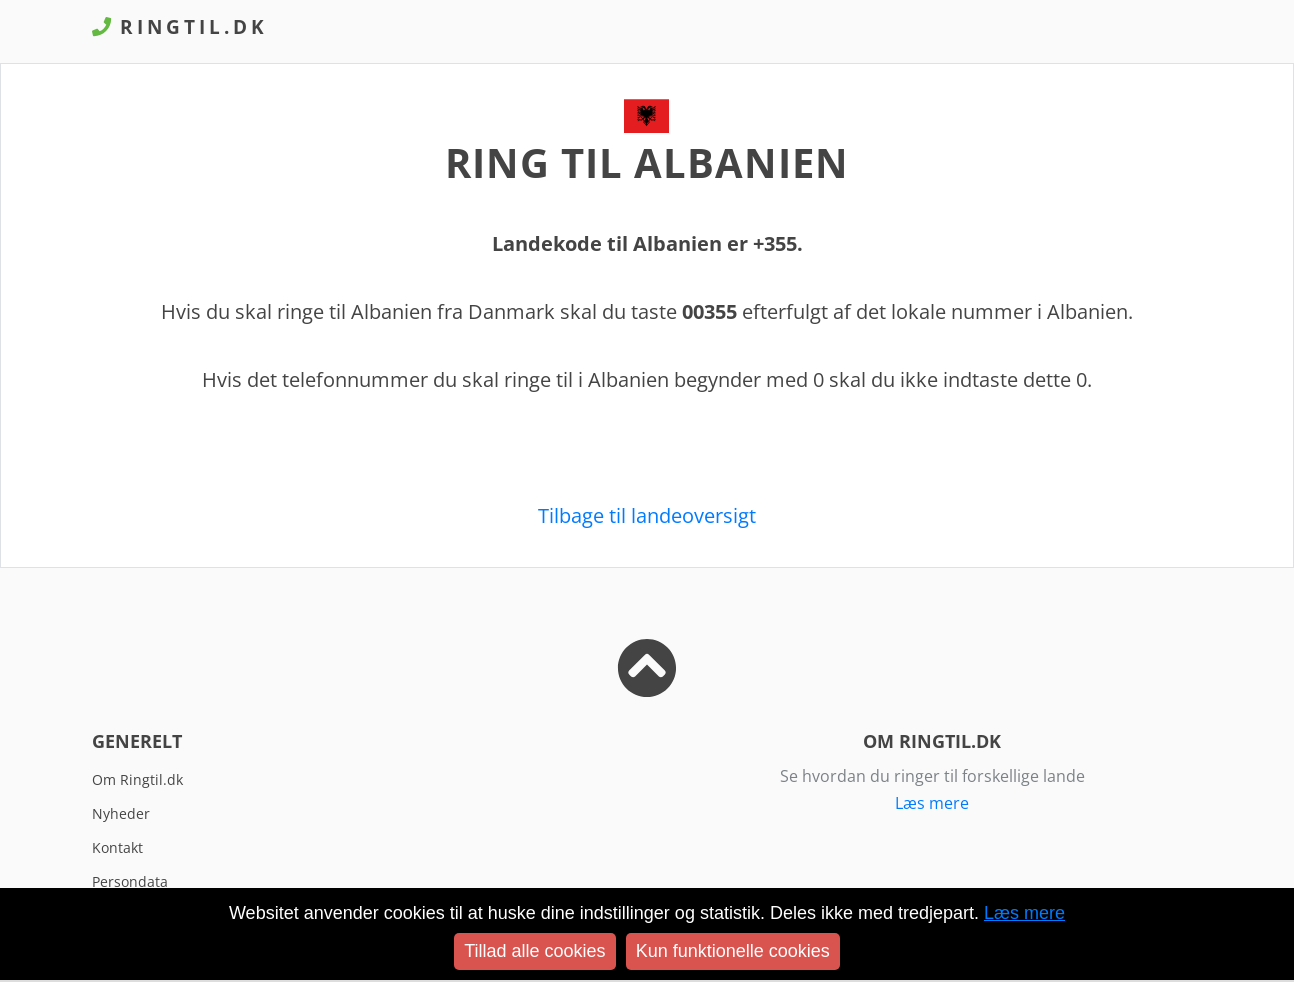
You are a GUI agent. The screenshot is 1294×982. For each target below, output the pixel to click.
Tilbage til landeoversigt (647, 515)
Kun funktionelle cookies (733, 951)
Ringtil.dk (180, 26)
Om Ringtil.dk (137, 779)
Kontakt (117, 847)
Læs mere (932, 803)
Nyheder (121, 813)
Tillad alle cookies (534, 951)
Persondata (130, 881)
